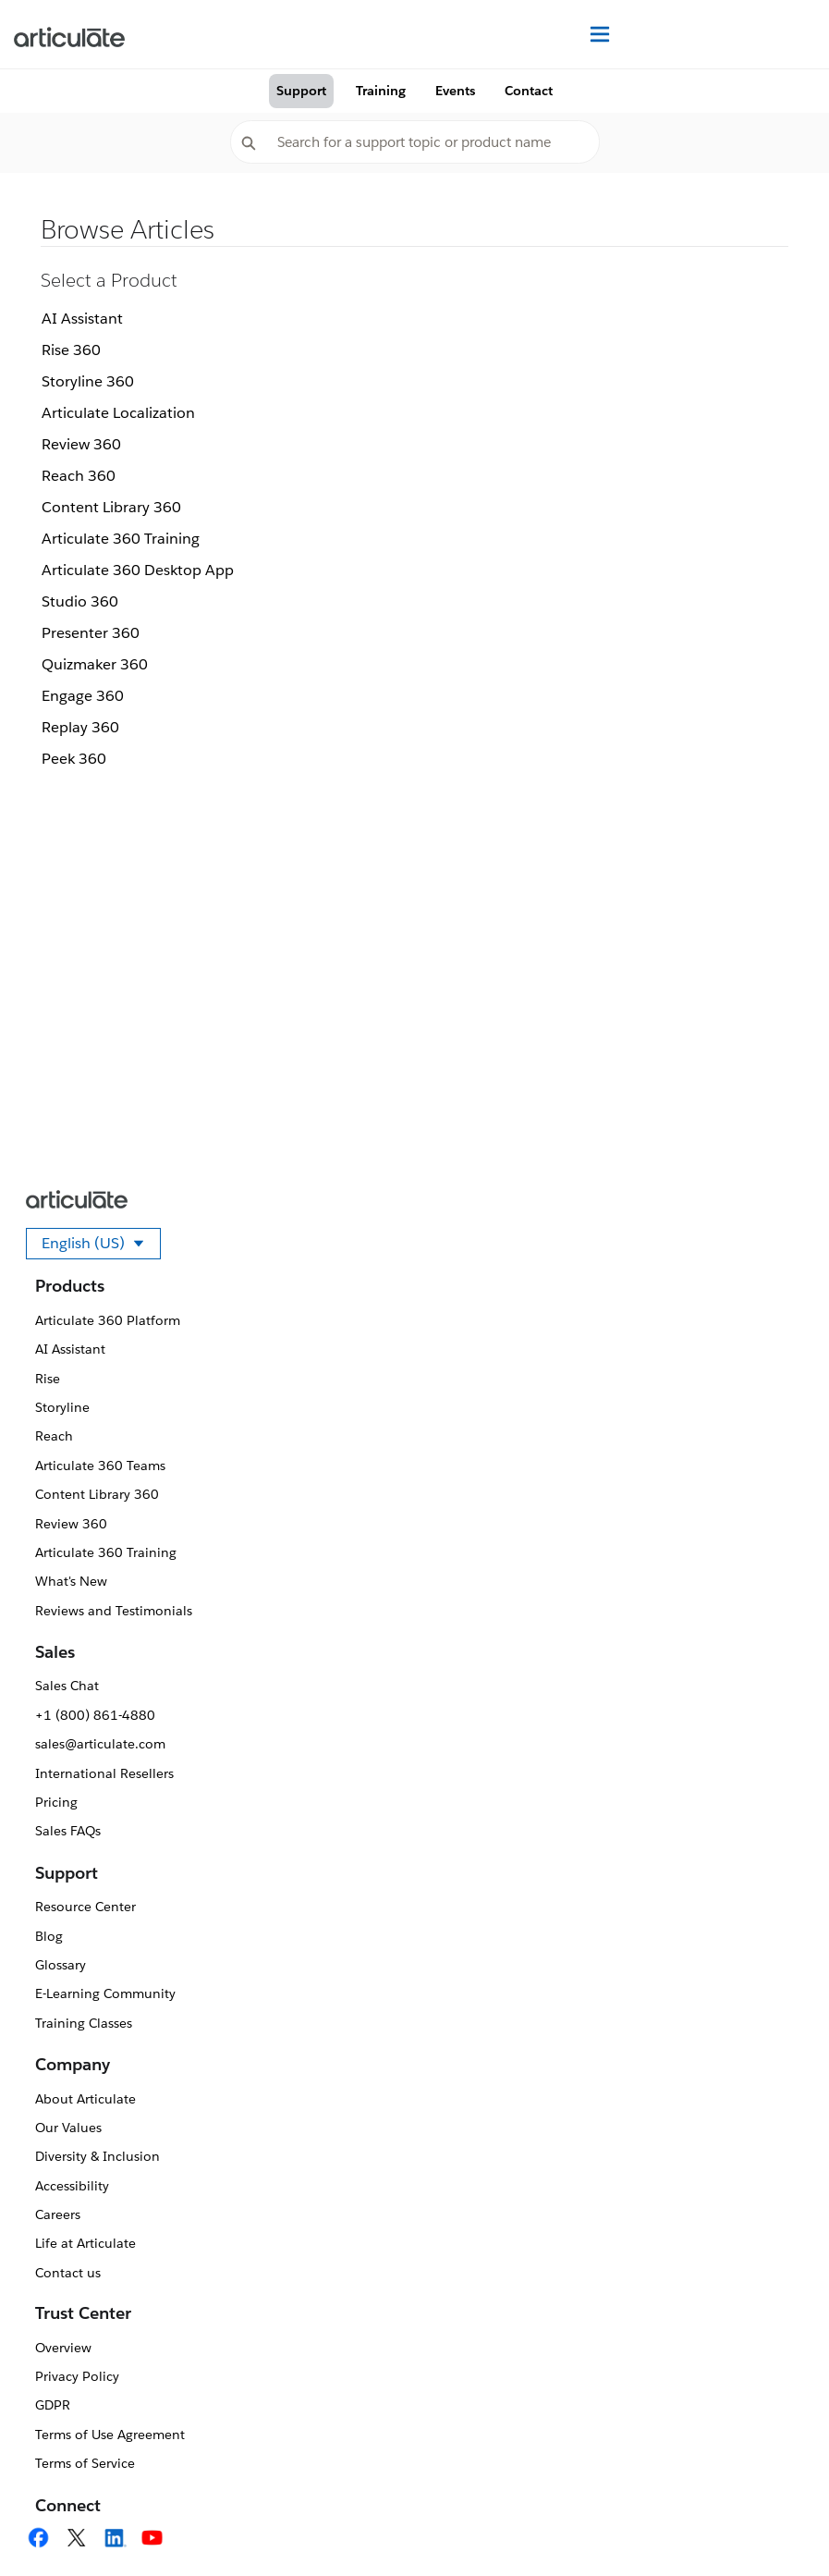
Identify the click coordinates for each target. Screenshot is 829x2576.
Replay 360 (80, 727)
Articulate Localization (118, 413)
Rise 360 (71, 350)
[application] (777, 2524)
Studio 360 (80, 601)
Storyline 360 (88, 381)
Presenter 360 (91, 633)
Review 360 (81, 444)
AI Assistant (82, 318)
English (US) (101, 1246)
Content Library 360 (111, 507)
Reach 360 (79, 475)
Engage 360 (83, 695)
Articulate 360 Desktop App (138, 570)
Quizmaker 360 (95, 664)
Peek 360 (74, 758)
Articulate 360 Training (121, 538)
